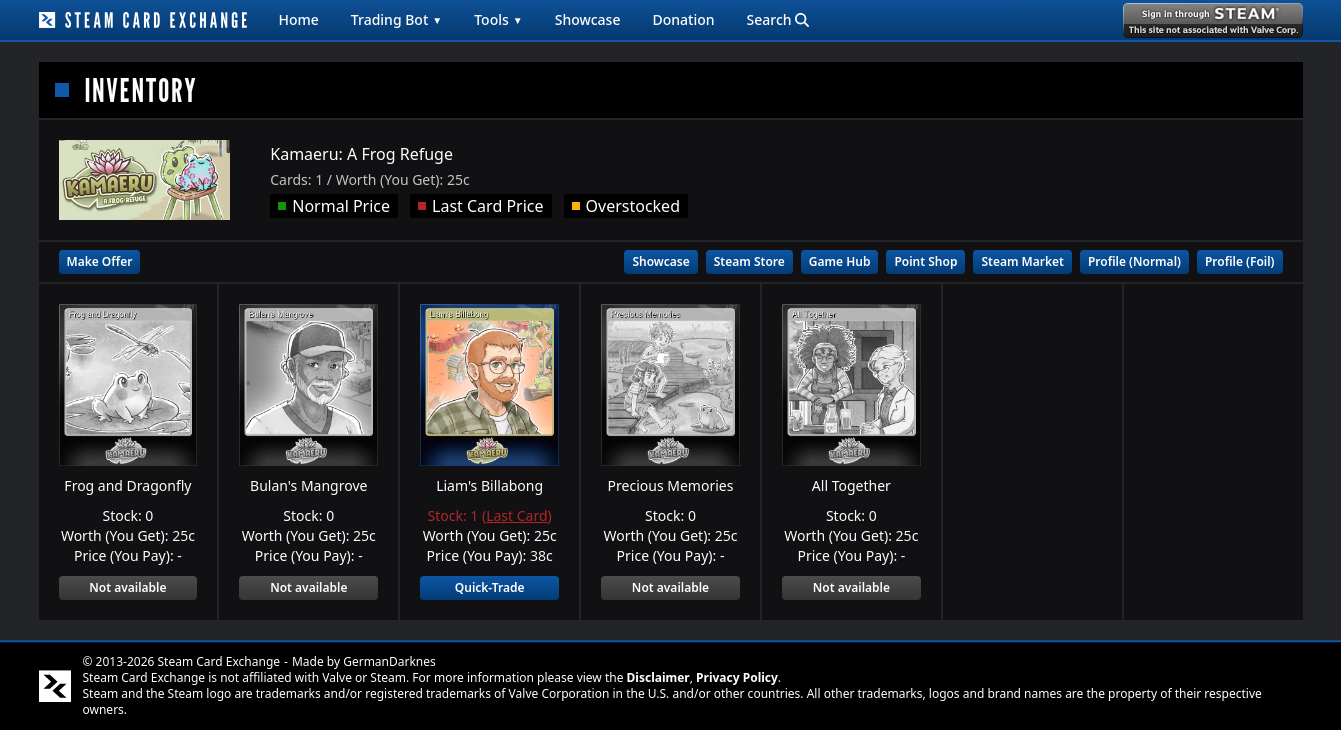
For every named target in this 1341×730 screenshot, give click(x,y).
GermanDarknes (389, 661)
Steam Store (749, 261)
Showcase (588, 19)
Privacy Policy (737, 677)
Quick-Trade (490, 587)
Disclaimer (658, 677)
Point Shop (925, 261)
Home (299, 19)
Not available (127, 587)
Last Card (516, 515)
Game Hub (840, 261)
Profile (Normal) (1134, 261)
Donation (683, 19)
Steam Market (1022, 261)
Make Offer (100, 261)
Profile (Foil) (1240, 261)
